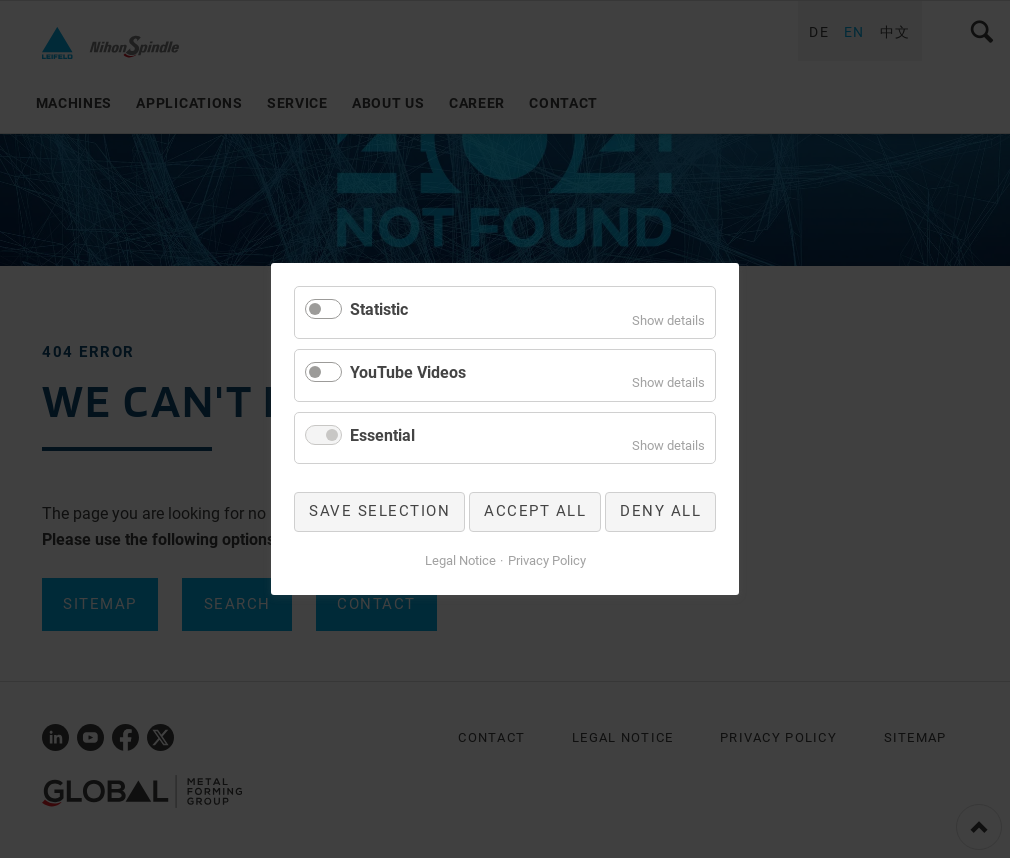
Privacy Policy (547, 560)
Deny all (660, 511)
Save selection (379, 511)
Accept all (535, 511)
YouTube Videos (408, 372)
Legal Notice (460, 560)
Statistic (379, 309)
